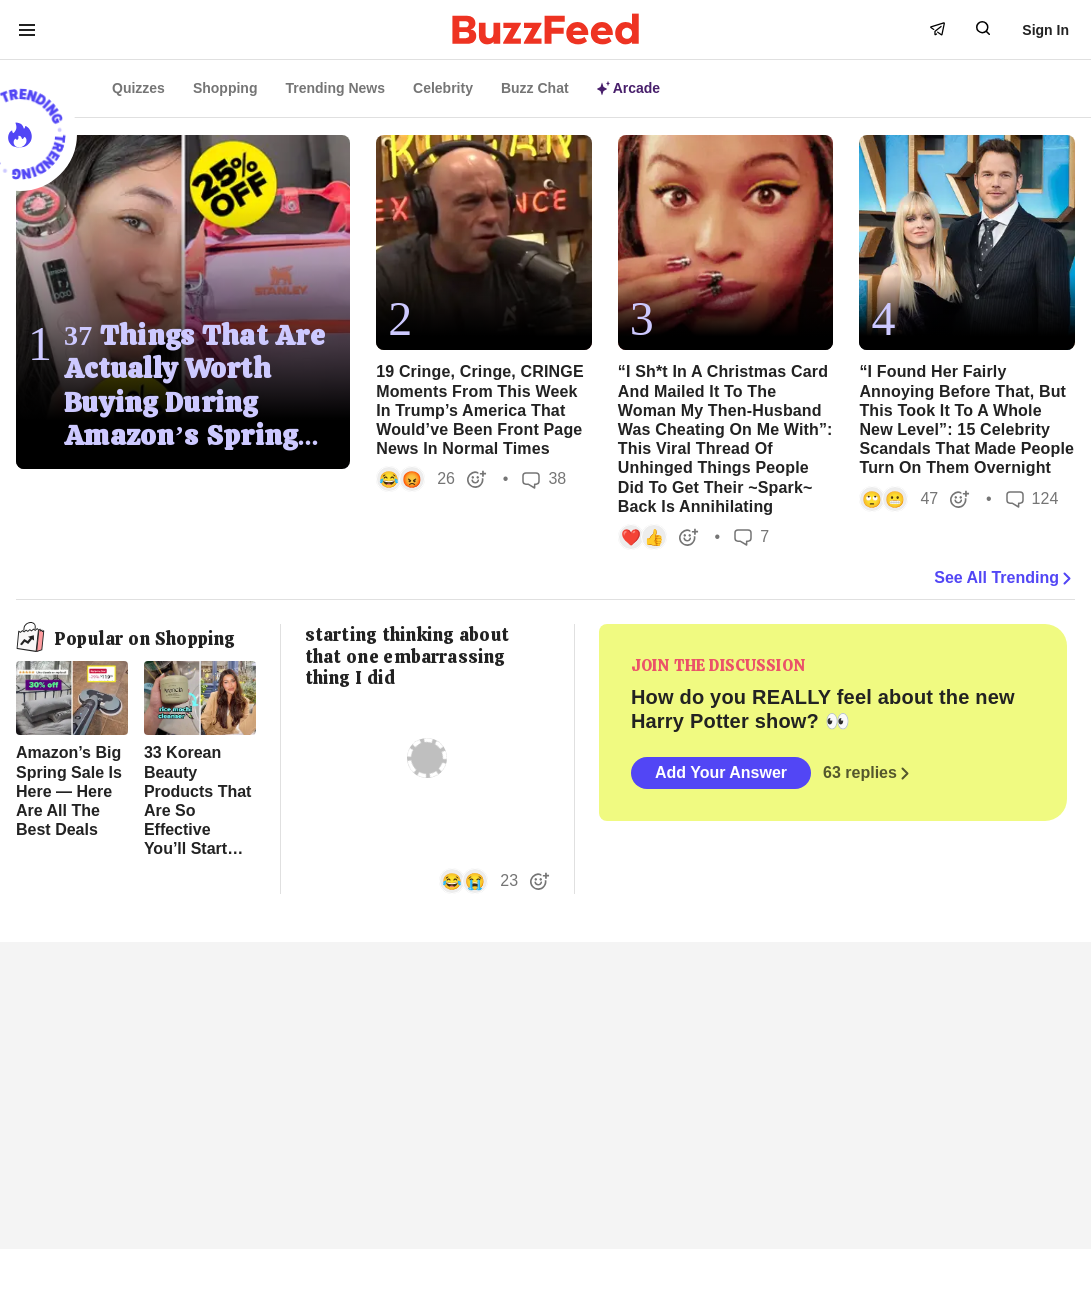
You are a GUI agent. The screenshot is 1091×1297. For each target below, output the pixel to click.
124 (1032, 498)
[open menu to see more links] (27, 30)
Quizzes (138, 88)
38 (544, 479)
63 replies (868, 773)
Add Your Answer (721, 772)
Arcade (628, 88)
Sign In (1045, 30)
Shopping (225, 88)
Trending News (335, 88)
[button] (431, 479)
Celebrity (443, 88)
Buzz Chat (535, 88)
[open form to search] (983, 28)
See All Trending (1004, 578)
